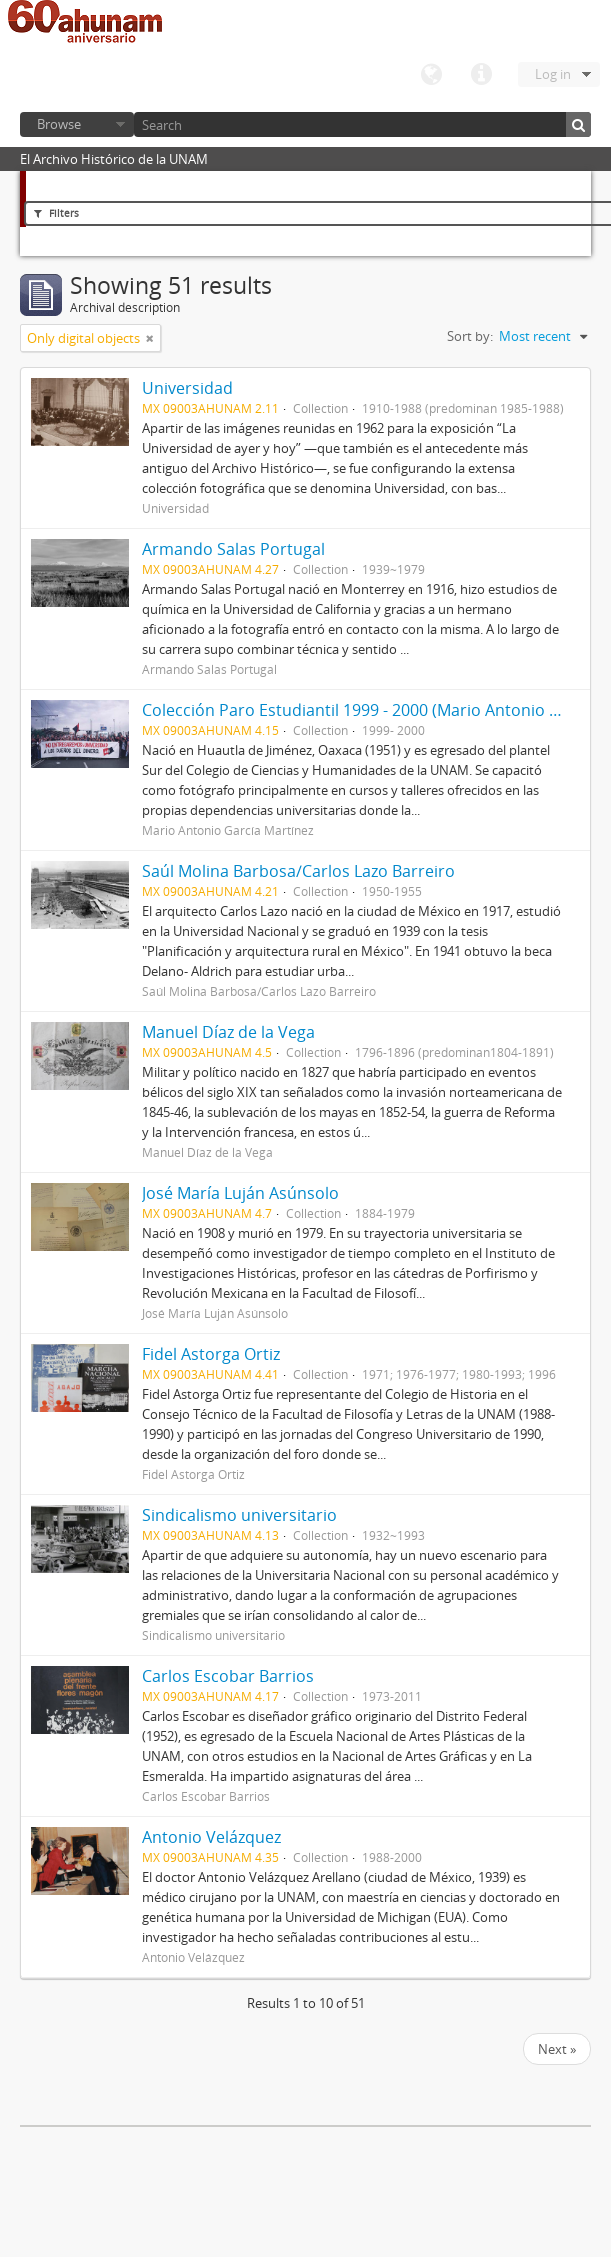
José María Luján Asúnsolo (240, 1193)
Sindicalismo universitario (239, 1515)
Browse (59, 124)
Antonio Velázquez (211, 1837)
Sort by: (470, 336)
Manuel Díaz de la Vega (228, 1032)
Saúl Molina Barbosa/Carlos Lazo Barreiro (298, 871)
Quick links (481, 75)
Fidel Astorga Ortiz (211, 1354)
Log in (553, 74)
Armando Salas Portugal (233, 549)
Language (431, 75)
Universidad (187, 388)
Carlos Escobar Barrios (228, 1676)
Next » (557, 2049)
